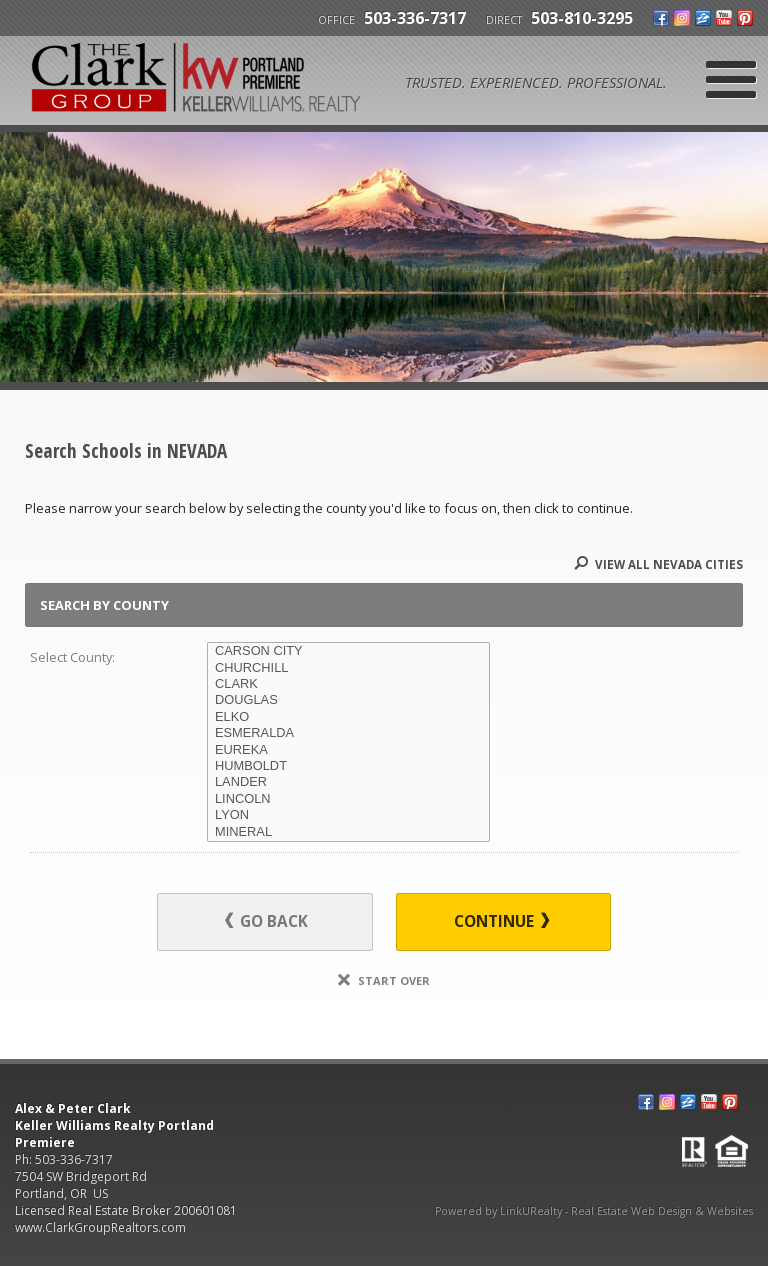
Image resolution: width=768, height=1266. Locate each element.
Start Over (384, 980)
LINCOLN (348, 799)
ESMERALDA (348, 733)
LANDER (348, 782)
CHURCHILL (348, 668)
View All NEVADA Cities (658, 564)
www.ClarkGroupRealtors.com (100, 1227)
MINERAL (348, 832)
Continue (501, 921)
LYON (348, 815)
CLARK (348, 684)
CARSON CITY (348, 651)
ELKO (348, 717)
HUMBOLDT (348, 766)
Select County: (72, 657)
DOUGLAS (348, 700)
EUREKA (348, 750)
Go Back (266, 921)
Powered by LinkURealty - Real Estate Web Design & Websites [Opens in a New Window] (594, 1211)
